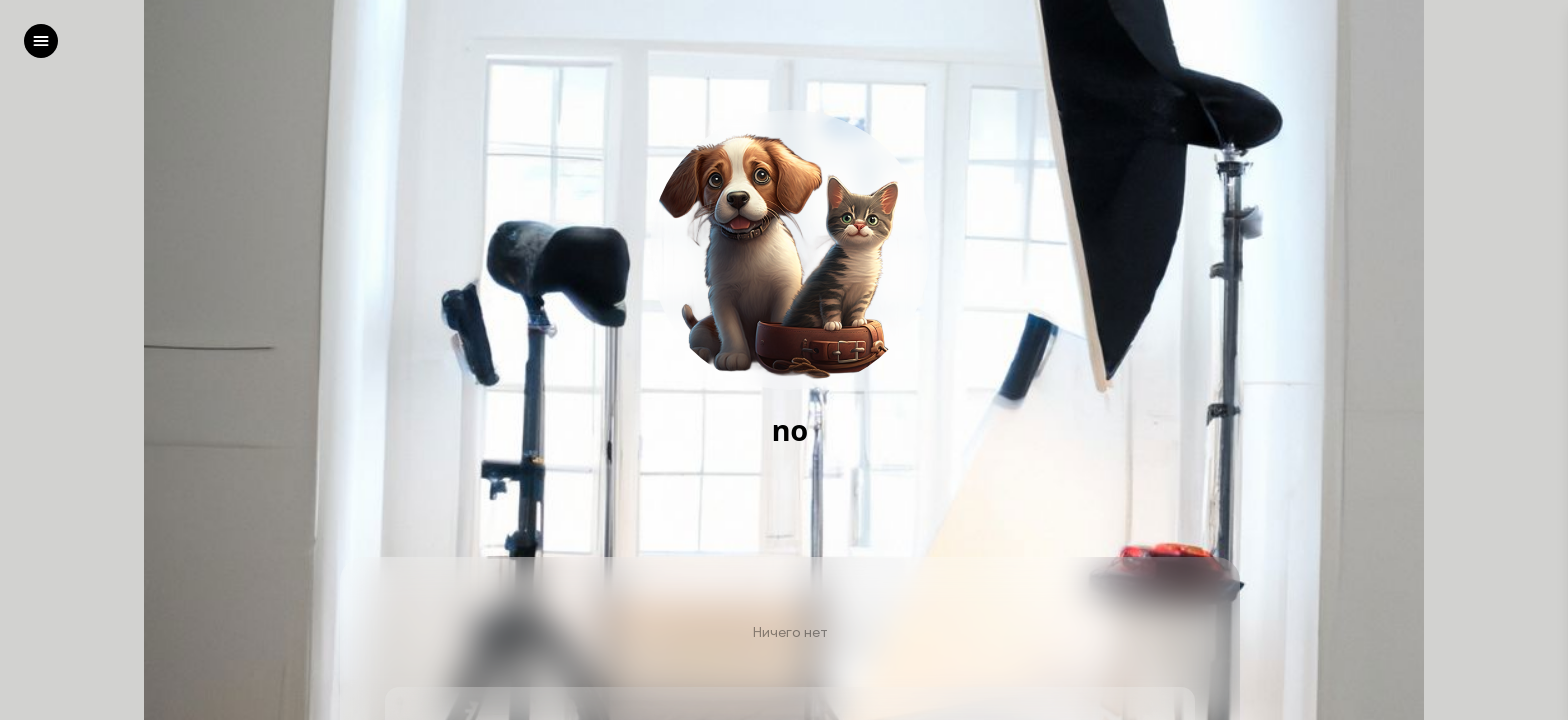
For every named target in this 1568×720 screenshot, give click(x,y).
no (790, 430)
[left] (41, 41)
